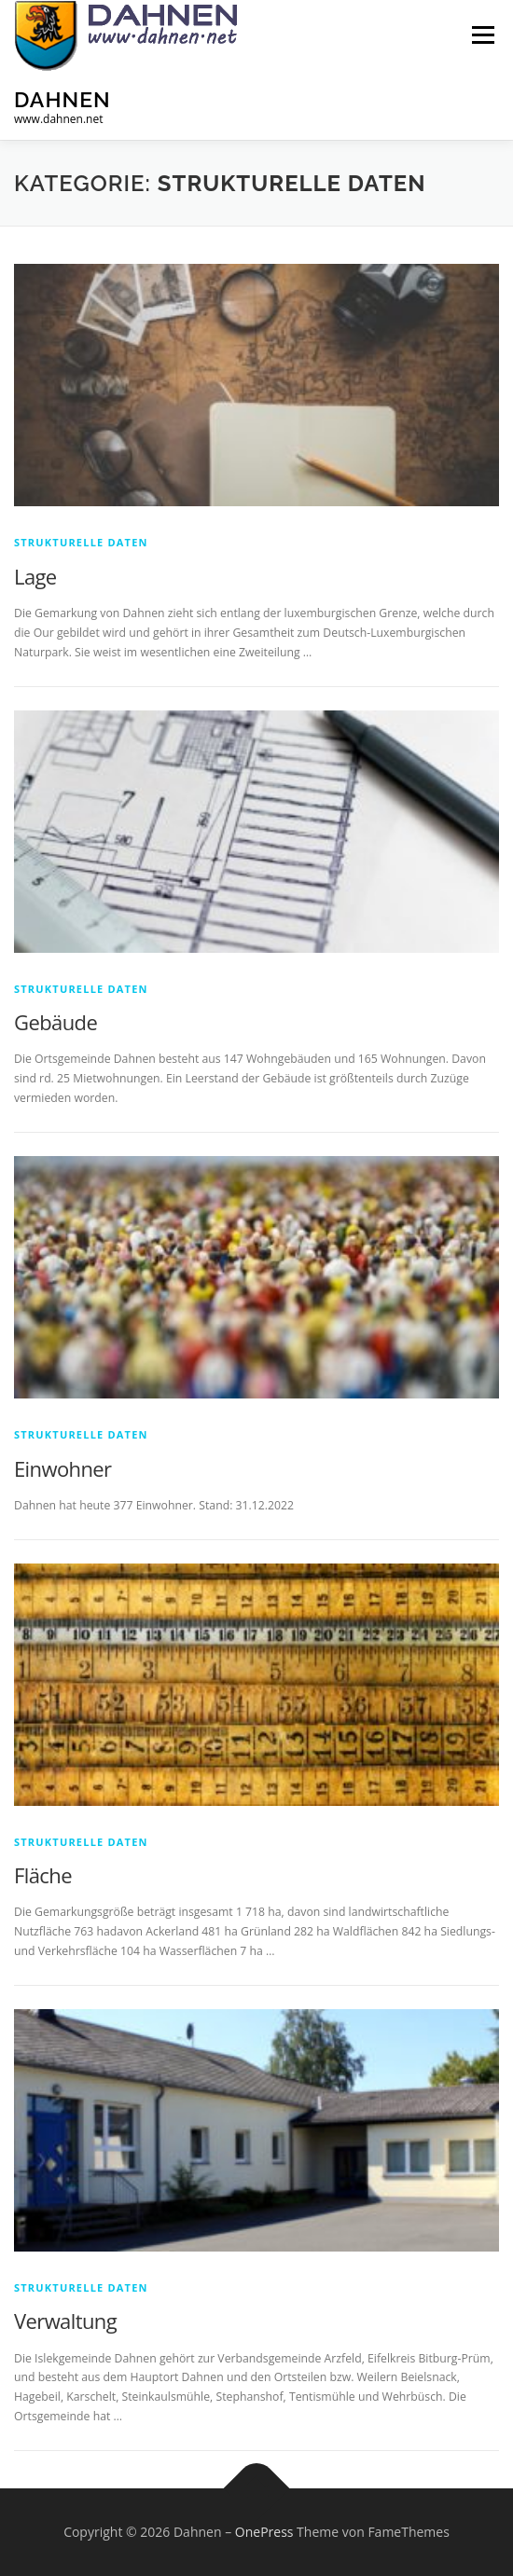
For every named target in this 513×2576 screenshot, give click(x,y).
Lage (35, 576)
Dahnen (62, 98)
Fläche (43, 1875)
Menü (481, 35)
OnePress (264, 2532)
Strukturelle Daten (81, 542)
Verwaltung (65, 2321)
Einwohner (62, 1468)
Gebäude (55, 1022)
